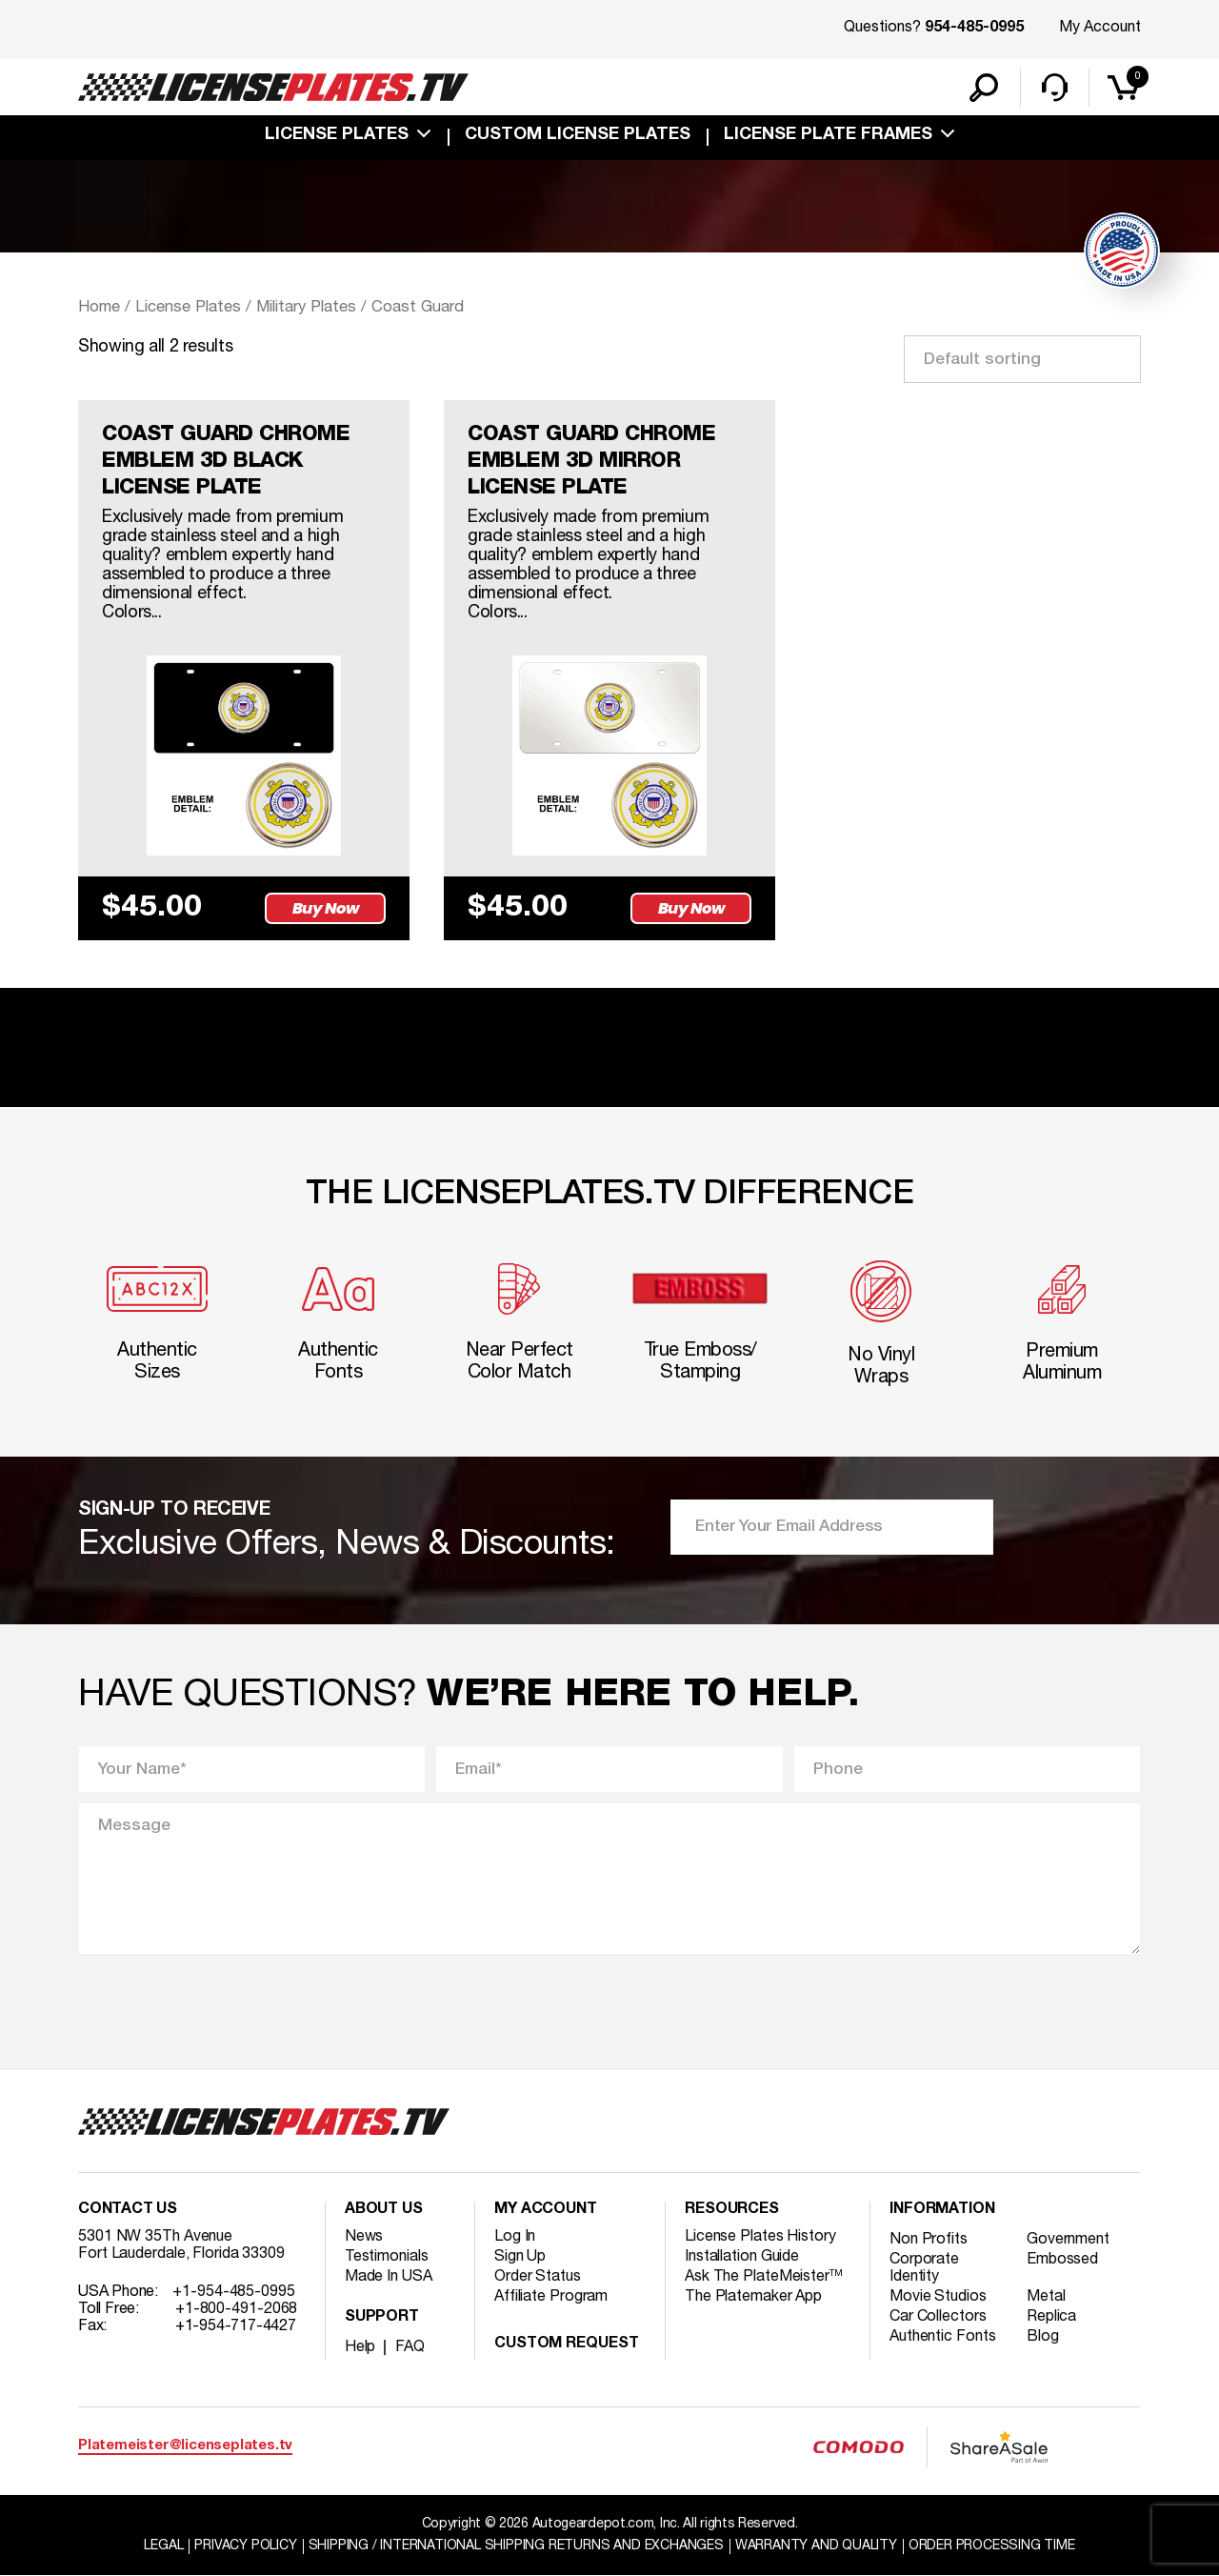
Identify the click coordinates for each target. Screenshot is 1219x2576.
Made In (388, 2277)
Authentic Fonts (942, 2337)
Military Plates (306, 307)
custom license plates (577, 135)
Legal (163, 2546)
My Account (1100, 27)
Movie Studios (938, 2297)
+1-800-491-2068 (236, 2309)
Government (1068, 2239)
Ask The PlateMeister (764, 2277)
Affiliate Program (551, 2297)
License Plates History (760, 2237)
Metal (1046, 2297)
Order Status (537, 2277)
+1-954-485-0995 (233, 2292)
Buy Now (325, 908)
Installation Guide (742, 2257)
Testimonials (387, 2257)
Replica (1051, 2317)
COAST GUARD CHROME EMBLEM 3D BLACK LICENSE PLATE (226, 461)
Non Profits (928, 2239)
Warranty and (816, 2546)
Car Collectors (938, 2317)
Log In (514, 2237)
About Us (384, 2210)
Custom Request (566, 2344)
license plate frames (828, 135)
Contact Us (127, 2210)
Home (99, 307)
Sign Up (520, 2257)
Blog (1043, 2337)
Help (360, 2347)
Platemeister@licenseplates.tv (185, 2446)
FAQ (410, 2347)
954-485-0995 (974, 28)
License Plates (337, 135)
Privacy (245, 2546)
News (364, 2237)
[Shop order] (1022, 359)
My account (545, 2210)
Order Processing (992, 2546)
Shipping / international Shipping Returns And (516, 2546)
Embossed (1062, 2259)
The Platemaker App (753, 2297)
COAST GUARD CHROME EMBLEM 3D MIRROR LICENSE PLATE (591, 461)
